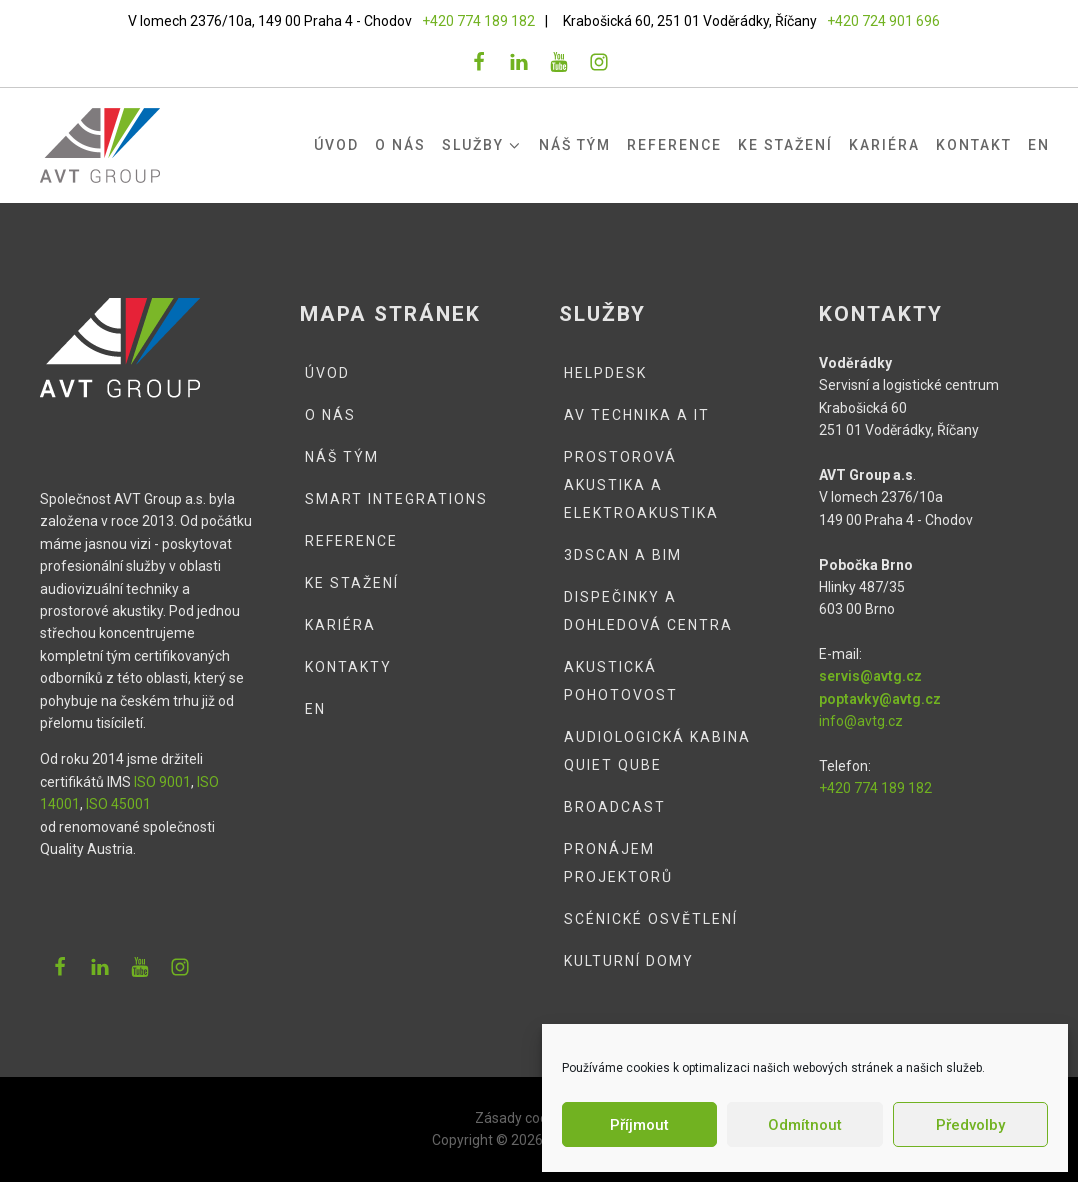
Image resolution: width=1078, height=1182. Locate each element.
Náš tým (575, 145)
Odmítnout (805, 1125)
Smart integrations (396, 499)
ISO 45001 (118, 804)
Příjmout (639, 1125)
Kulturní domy (629, 961)
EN (1039, 145)
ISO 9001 (162, 782)
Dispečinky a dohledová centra (648, 611)
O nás (400, 145)
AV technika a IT (637, 415)
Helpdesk (605, 373)
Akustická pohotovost (621, 681)
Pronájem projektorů (618, 863)
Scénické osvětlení (651, 919)
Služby (482, 145)
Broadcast (615, 807)
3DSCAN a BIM (623, 555)
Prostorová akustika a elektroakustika (641, 485)
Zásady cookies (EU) (539, 1118)
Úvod (336, 145)
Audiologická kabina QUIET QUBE (657, 751)
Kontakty (348, 667)
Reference (674, 145)
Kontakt (974, 145)
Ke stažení (785, 145)
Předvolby (970, 1125)
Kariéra (884, 145)
